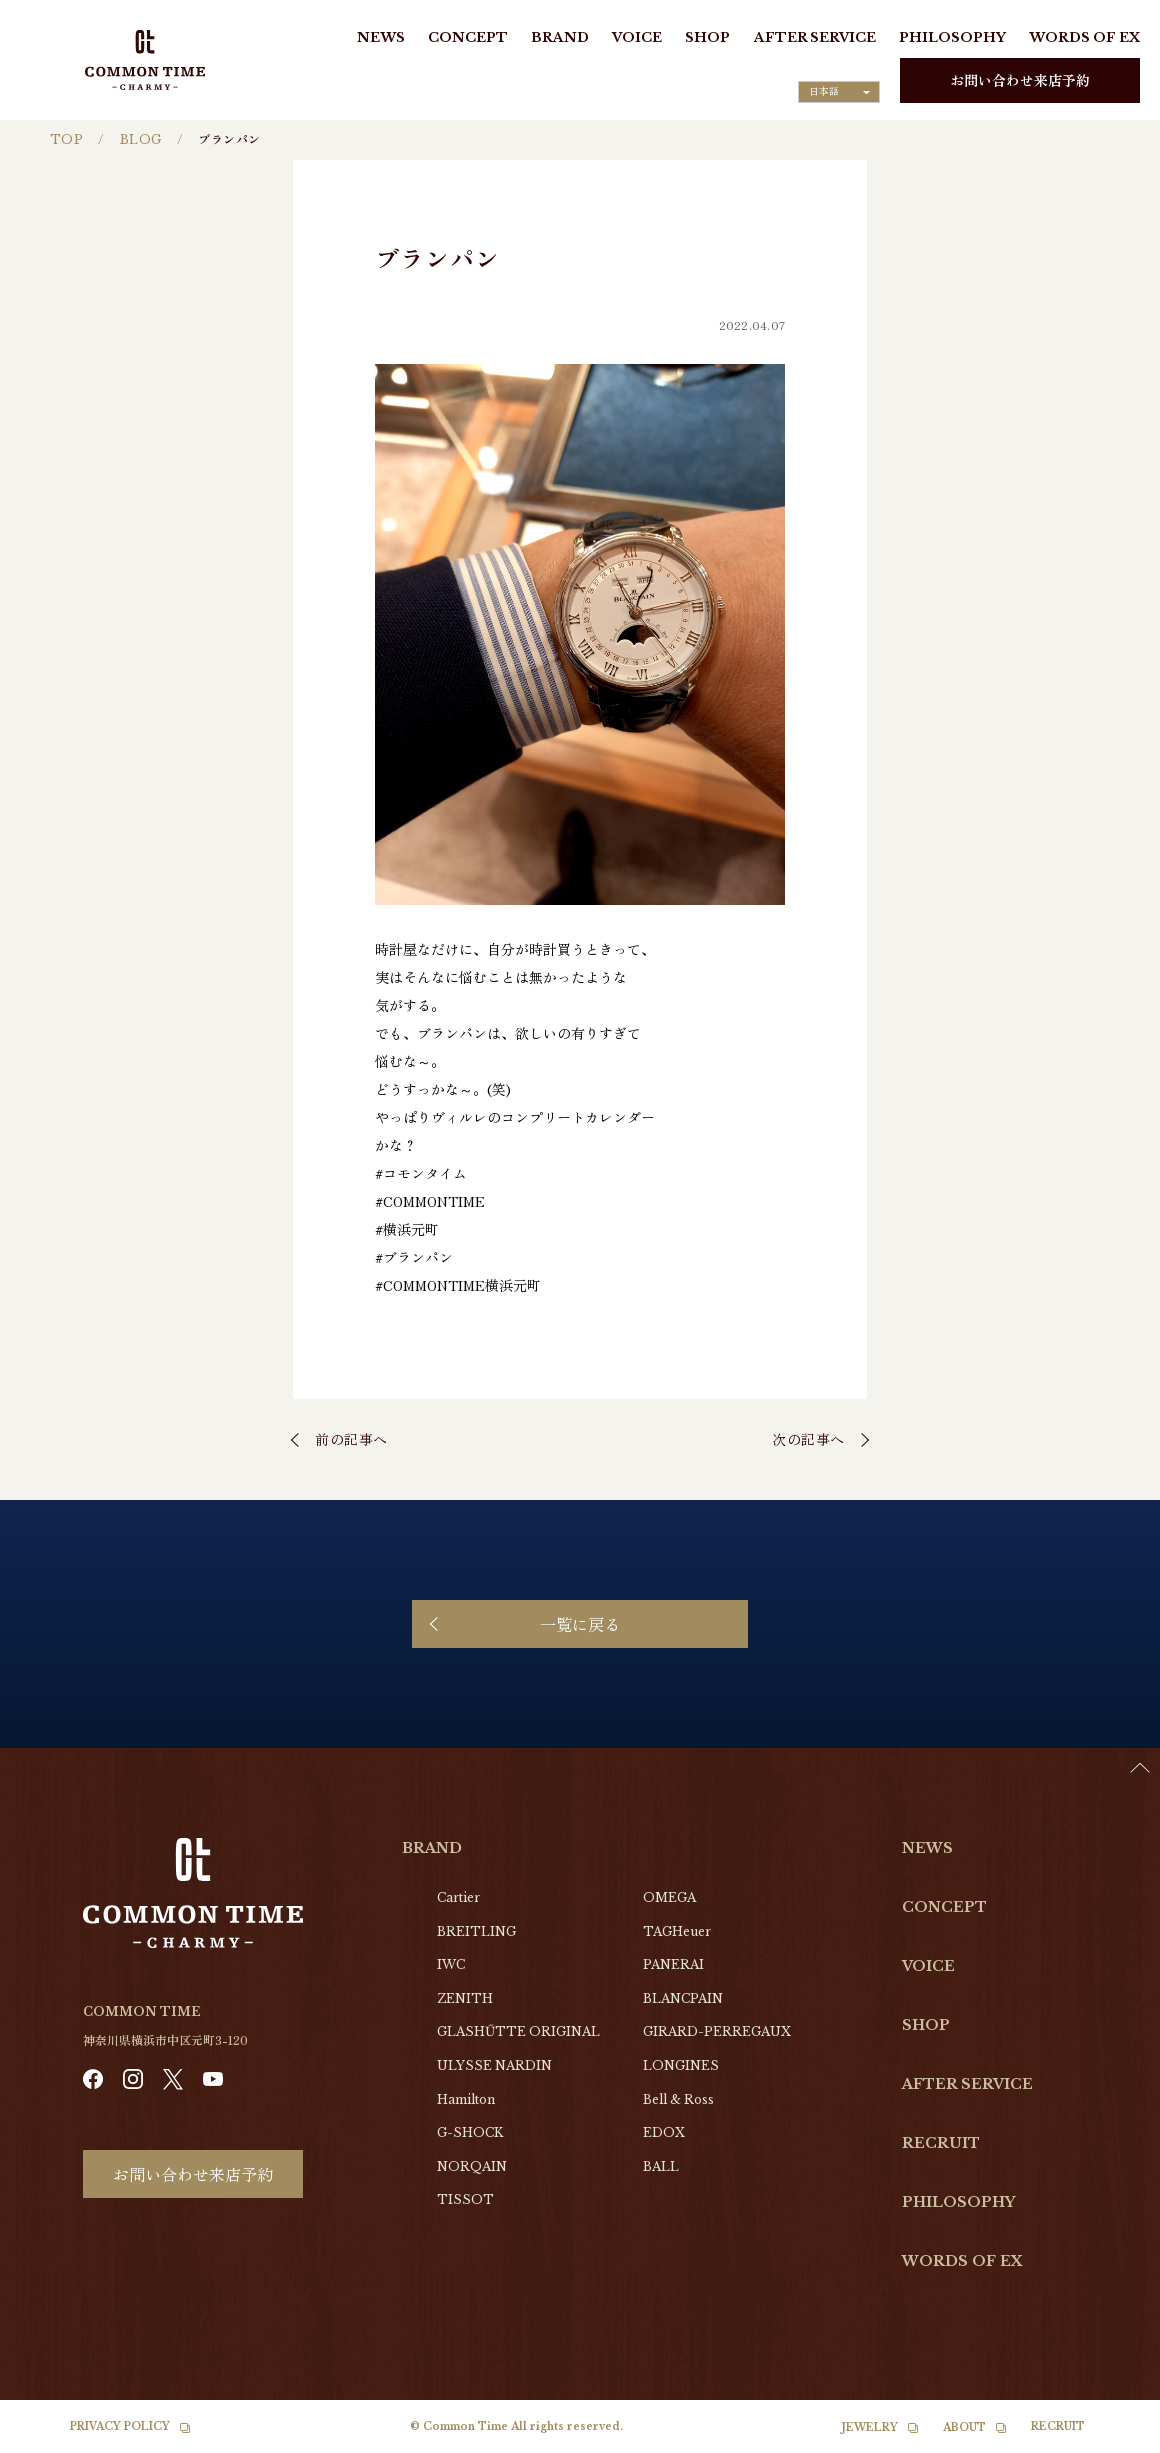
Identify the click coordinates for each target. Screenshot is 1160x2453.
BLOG (141, 139)
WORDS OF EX (1084, 37)
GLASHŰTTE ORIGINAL (518, 2031)
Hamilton (466, 2099)
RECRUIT (941, 2143)
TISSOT (465, 2199)
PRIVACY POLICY (120, 2426)
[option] (1110, 2438)
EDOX (664, 2132)
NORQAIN (472, 2166)
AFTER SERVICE (815, 37)
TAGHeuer (677, 1931)
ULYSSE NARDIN (494, 2065)
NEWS (381, 37)
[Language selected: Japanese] (839, 92)
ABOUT (964, 2427)
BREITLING (476, 1931)
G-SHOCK (470, 2132)
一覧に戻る (580, 1624)
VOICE (637, 37)
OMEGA (669, 1897)
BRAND (560, 37)
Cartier (458, 1897)
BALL (661, 2166)
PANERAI (673, 1964)
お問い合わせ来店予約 (1020, 80)
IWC (451, 1964)
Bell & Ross (678, 2099)
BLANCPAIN (683, 1998)
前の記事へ (351, 1439)
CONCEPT (468, 37)
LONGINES (681, 2065)
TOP (66, 139)
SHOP (707, 37)
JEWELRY (870, 2427)
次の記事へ (808, 1439)
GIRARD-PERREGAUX (717, 2031)
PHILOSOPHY (952, 37)
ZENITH (465, 1998)
